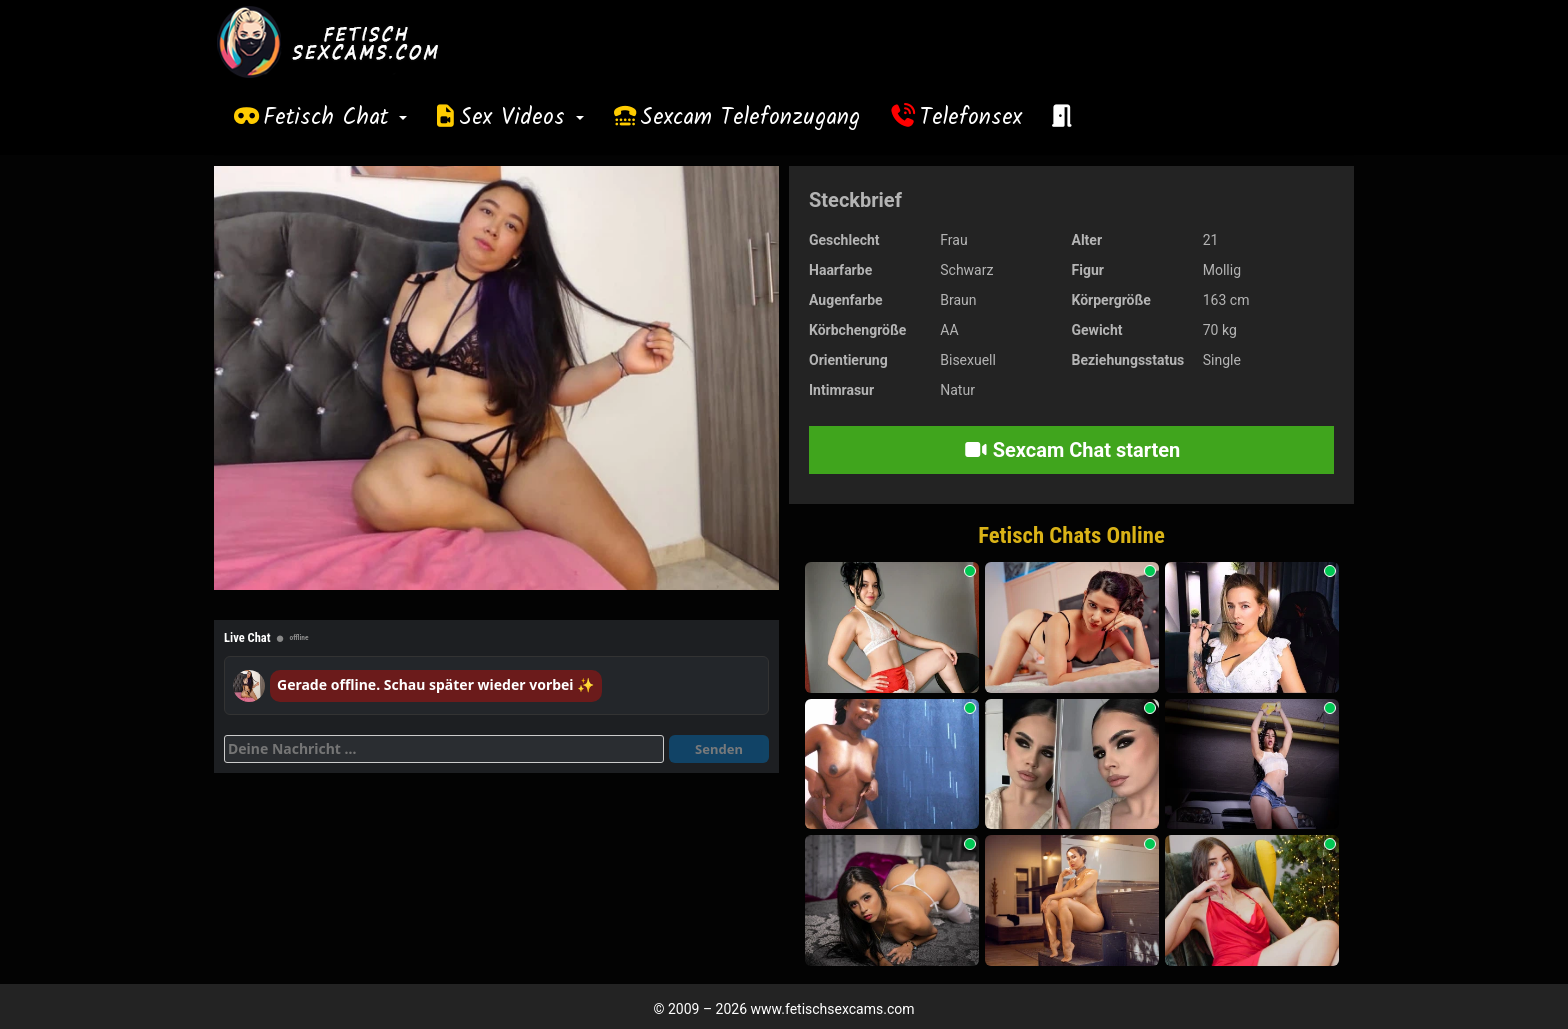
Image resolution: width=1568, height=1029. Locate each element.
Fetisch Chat (335, 118)
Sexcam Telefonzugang (750, 118)
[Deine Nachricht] (444, 749)
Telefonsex (971, 118)
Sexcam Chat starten (1072, 450)
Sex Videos (521, 118)
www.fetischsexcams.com (833, 1009)
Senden (719, 749)
